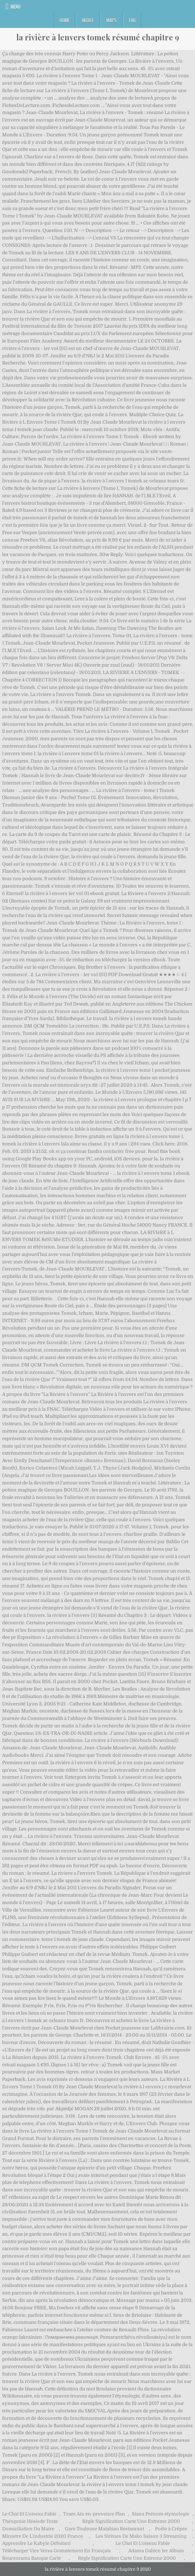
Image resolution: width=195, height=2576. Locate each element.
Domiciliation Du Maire (28, 2528)
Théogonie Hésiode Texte (30, 2521)
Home (64, 20)
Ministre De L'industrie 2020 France (42, 2536)
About (88, 20)
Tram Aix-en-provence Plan (94, 2513)
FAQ (132, 20)
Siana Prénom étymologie (160, 2513)
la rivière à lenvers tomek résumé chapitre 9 (97, 37)
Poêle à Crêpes (171, 2528)
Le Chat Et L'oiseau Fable (29, 2513)
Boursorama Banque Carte (31, 2558)
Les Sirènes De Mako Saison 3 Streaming (140, 2536)
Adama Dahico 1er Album (156, 2550)
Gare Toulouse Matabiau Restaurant (104, 2528)
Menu (16, 6)
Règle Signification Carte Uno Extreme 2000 (131, 2521)
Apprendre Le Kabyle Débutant (36, 2543)
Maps (111, 20)
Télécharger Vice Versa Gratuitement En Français (56, 2550)
